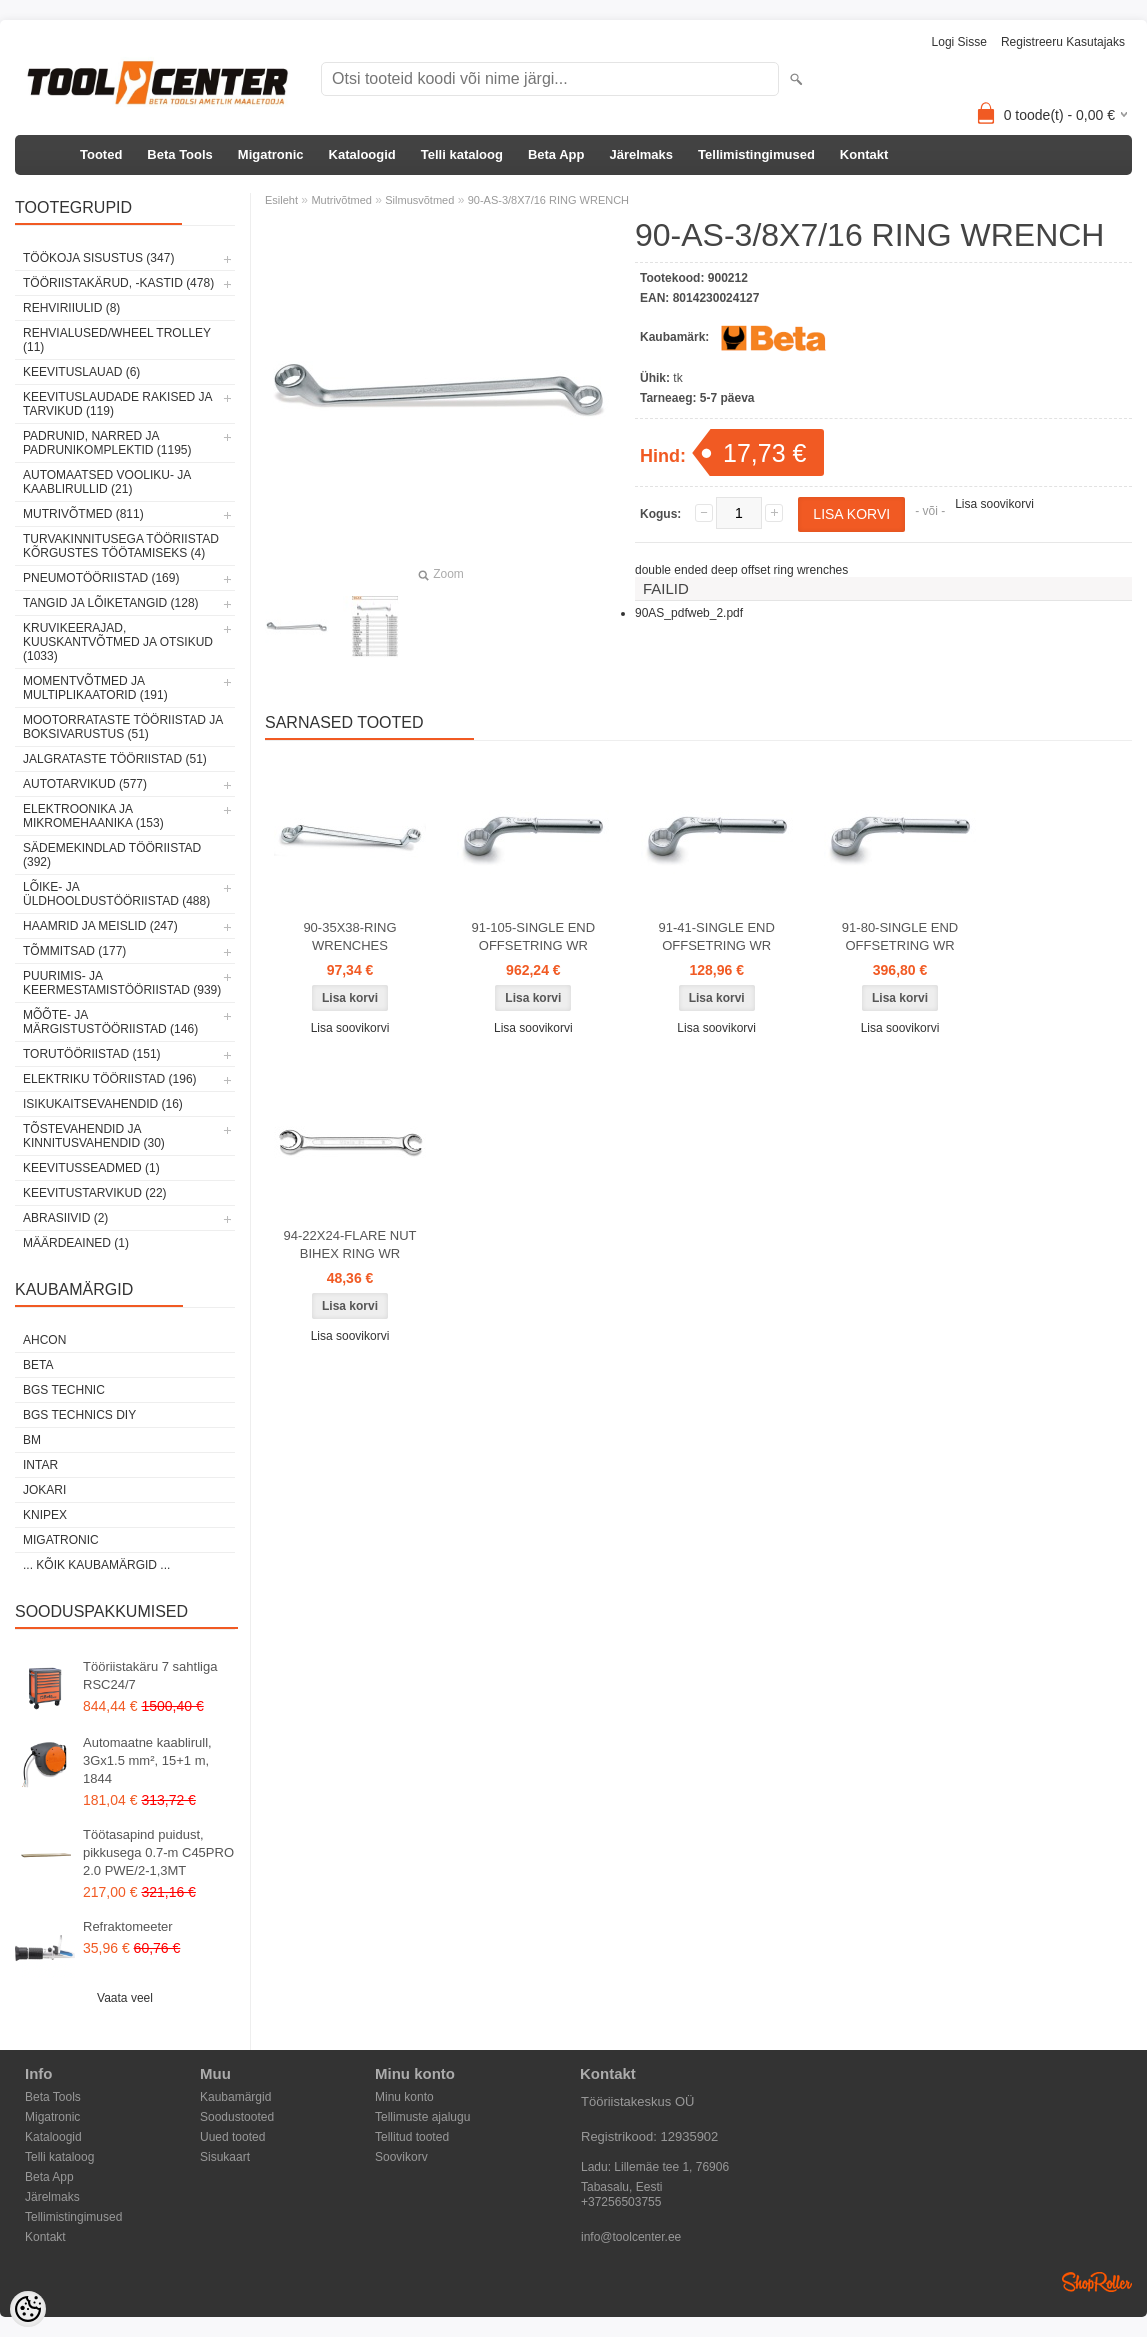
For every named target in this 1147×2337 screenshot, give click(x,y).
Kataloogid (362, 154)
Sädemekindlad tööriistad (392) (112, 855)
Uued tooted (232, 2137)
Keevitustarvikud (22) (95, 1193)
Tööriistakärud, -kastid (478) (118, 283)
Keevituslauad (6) (81, 372)
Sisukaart (225, 2157)
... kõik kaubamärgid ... (96, 1565)
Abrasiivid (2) (65, 1218)
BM (32, 1440)
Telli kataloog (462, 154)
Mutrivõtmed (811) (83, 514)
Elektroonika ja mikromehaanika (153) (93, 816)
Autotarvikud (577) (85, 784)
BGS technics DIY (79, 1415)
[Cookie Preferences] (28, 2309)
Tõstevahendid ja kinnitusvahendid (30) (94, 1136)
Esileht (281, 200)
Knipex (45, 1515)
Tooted (101, 154)
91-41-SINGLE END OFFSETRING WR (717, 936)
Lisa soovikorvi (994, 504)
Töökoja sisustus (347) (98, 258)
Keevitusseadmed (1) (91, 1168)
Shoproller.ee (1097, 2282)
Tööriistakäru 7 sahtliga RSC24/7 (150, 1675)
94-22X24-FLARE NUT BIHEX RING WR (350, 1244)
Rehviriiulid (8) (71, 308)
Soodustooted (237, 2117)
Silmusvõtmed (419, 200)
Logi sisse (959, 42)
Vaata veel (125, 1998)
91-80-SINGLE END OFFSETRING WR (900, 936)
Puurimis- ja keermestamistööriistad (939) (122, 983)
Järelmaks (641, 154)
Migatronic (271, 154)
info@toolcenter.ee (631, 2237)
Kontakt (864, 154)
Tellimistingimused (756, 154)
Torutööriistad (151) (92, 1054)
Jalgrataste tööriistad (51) (115, 759)
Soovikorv (401, 2157)
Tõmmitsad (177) (74, 951)
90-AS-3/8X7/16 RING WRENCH (548, 200)
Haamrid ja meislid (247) (100, 926)
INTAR (40, 1465)
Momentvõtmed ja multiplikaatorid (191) (95, 688)
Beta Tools (180, 154)
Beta (38, 1365)
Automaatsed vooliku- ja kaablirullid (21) (107, 482)
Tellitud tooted (412, 2137)
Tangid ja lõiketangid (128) (111, 603)
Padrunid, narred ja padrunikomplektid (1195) (107, 443)
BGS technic (64, 1390)
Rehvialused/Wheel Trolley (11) (117, 340)
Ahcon (44, 1340)
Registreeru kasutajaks (1063, 42)
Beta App (556, 154)
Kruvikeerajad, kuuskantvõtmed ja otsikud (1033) (118, 642)
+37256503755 (621, 2202)
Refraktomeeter (128, 1926)
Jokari (44, 1490)
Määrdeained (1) (76, 1243)
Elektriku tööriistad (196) (110, 1079)
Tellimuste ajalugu (422, 2117)
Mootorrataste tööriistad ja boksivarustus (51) (123, 727)
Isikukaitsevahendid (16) (103, 1104)
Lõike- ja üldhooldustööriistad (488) (116, 894)
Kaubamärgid (235, 2097)
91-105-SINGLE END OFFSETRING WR (534, 936)
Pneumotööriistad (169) (101, 578)
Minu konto (404, 2097)
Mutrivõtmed (341, 200)
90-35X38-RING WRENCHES (349, 936)
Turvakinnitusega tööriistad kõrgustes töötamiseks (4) (121, 546)
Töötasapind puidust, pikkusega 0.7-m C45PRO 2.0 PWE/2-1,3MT (158, 1852)
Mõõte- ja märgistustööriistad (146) (110, 1022)
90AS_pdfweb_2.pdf (689, 613)
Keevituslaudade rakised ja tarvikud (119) (117, 404)
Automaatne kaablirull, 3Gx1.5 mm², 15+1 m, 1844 (147, 1760)
